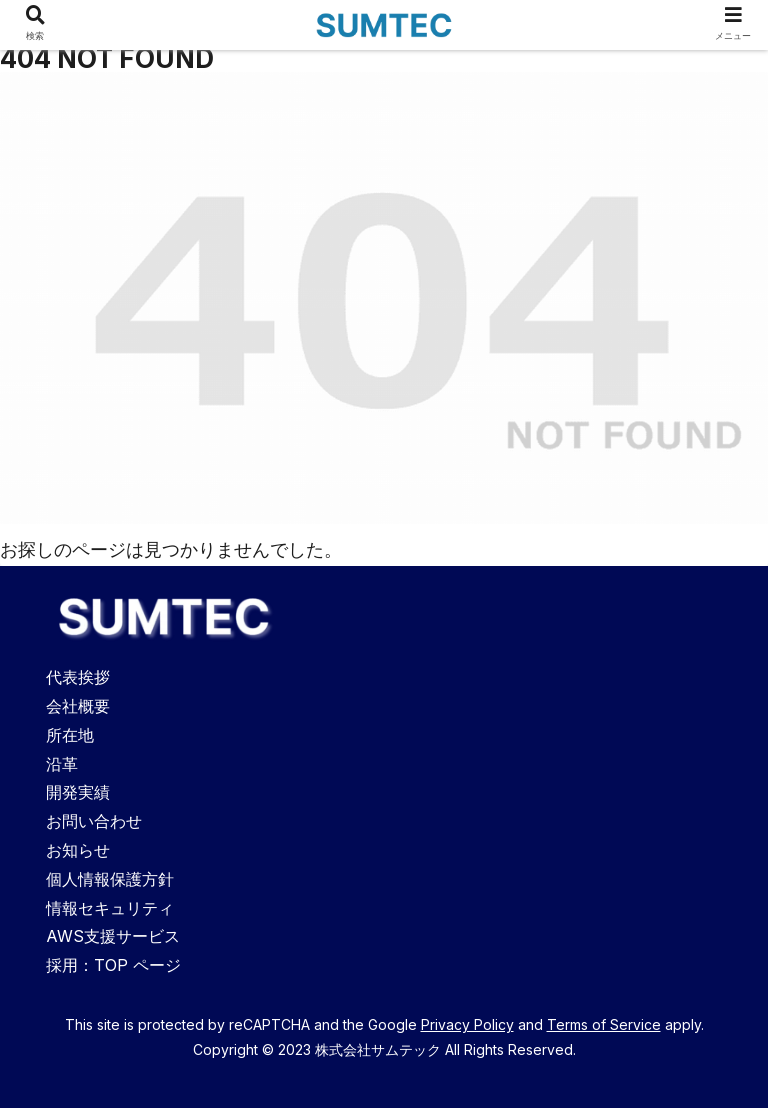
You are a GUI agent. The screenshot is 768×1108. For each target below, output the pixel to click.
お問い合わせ (94, 821)
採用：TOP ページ (113, 965)
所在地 (70, 735)
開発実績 (78, 792)
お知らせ (78, 850)
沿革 (62, 764)
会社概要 (78, 706)
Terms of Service (604, 1024)
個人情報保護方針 (110, 879)
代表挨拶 (78, 677)
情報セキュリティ (110, 908)
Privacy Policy (467, 1024)
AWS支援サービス (113, 936)
